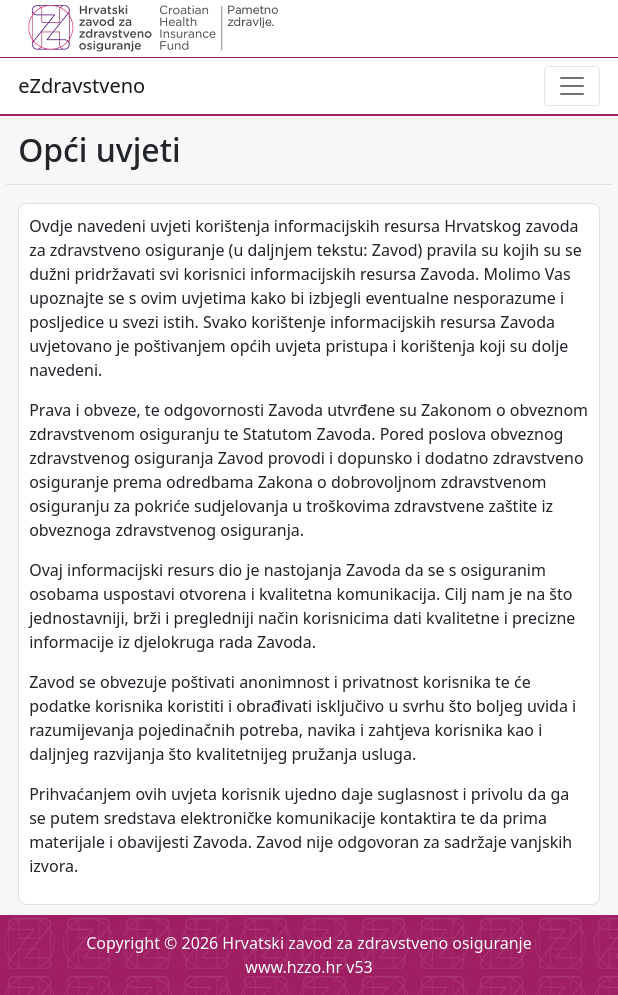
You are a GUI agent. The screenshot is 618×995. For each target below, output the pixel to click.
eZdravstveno (81, 85)
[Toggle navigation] (572, 86)
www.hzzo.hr (293, 967)
